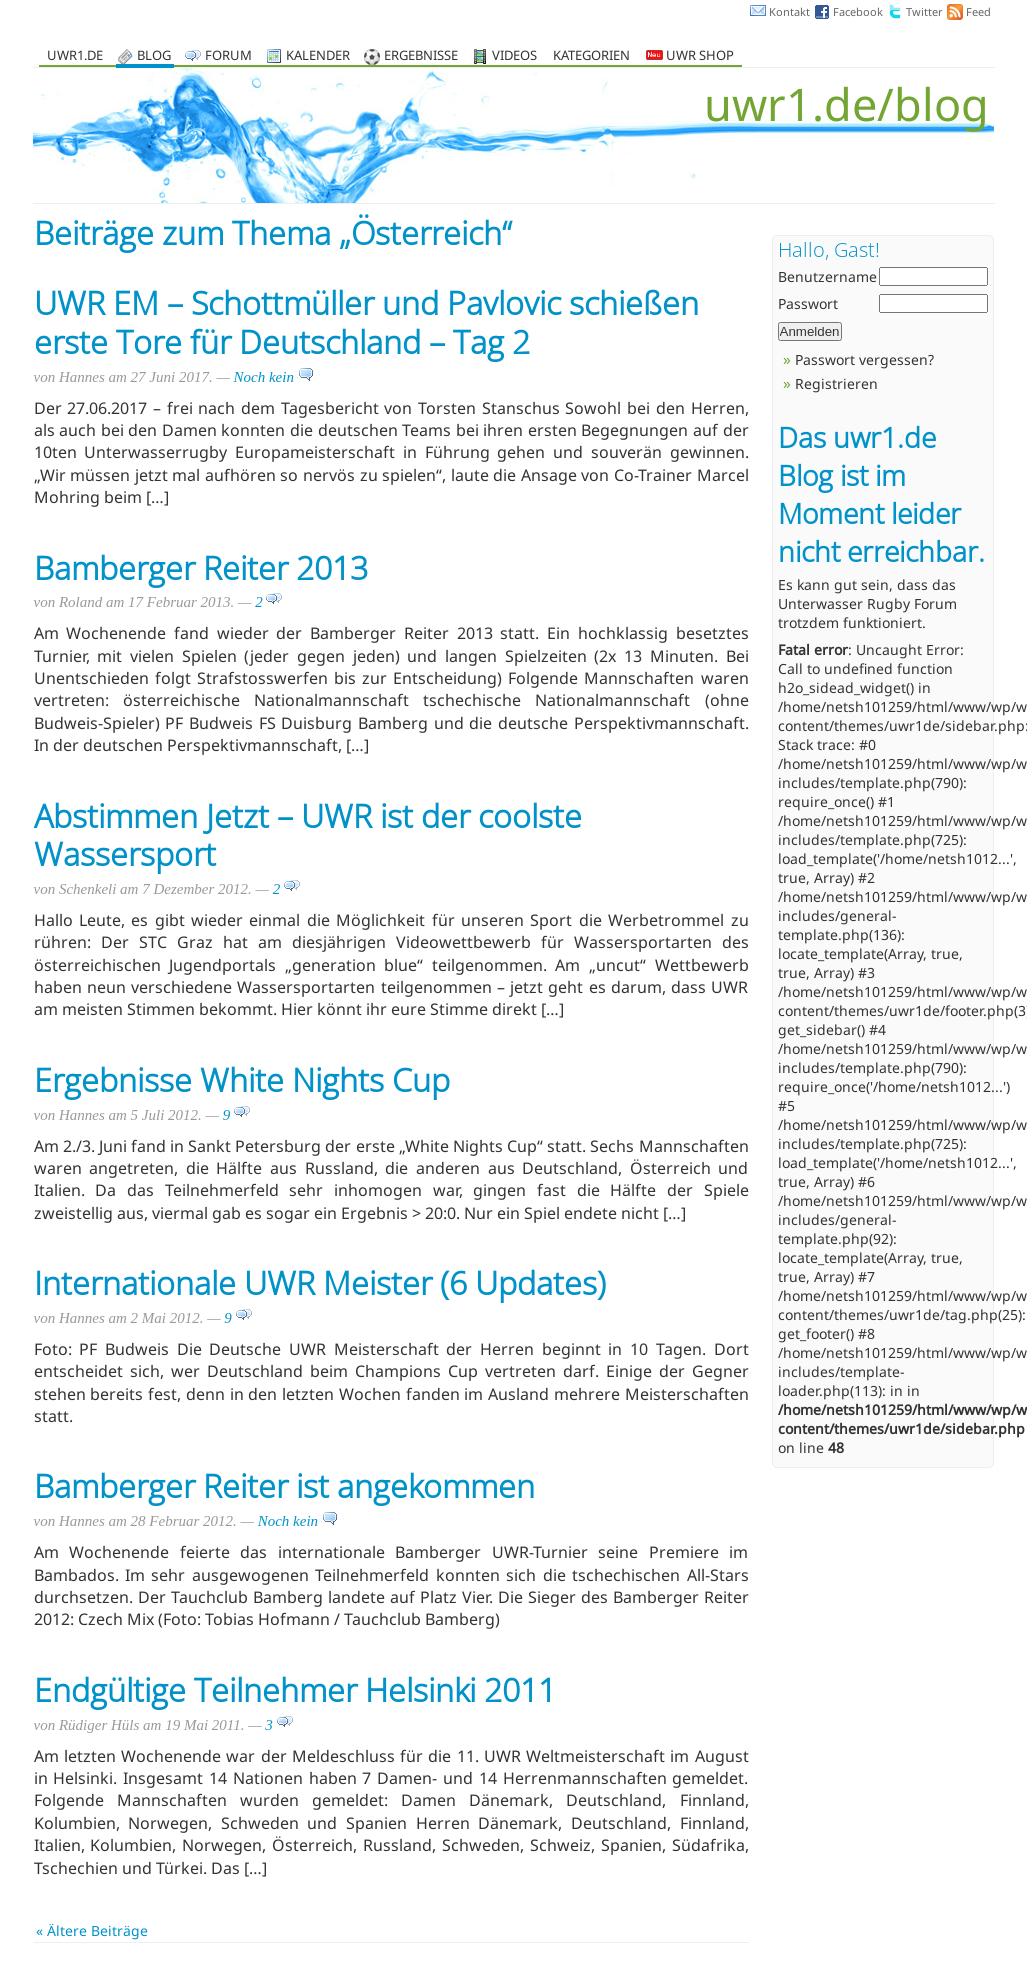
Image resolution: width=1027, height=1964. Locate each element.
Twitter (924, 11)
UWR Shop (690, 56)
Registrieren (836, 383)
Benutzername (827, 276)
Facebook (858, 11)
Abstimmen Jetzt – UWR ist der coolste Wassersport (308, 834)
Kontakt (789, 11)
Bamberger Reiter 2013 (201, 567)
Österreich (426, 232)
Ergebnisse (421, 56)
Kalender (318, 56)
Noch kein (274, 377)
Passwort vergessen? (864, 359)
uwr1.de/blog (846, 103)
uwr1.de (75, 56)
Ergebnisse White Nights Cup (242, 1079)
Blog (154, 56)
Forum (228, 56)
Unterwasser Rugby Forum (867, 603)
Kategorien (591, 56)
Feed (978, 11)
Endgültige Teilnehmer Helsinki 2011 (295, 1689)
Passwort (808, 303)
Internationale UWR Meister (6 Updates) (320, 1282)
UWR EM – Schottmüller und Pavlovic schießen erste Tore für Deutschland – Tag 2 (366, 321)
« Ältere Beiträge (92, 1930)
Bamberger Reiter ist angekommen (284, 1485)
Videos (514, 56)
